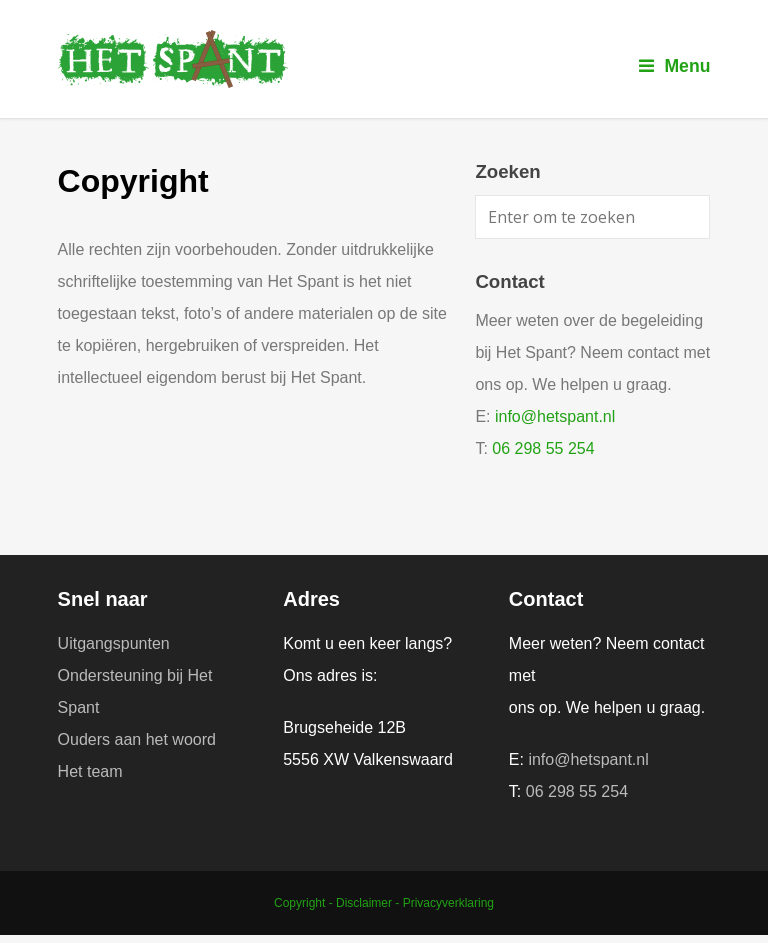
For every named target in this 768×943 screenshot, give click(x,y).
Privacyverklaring (448, 903)
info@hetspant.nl (555, 416)
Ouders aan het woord (137, 739)
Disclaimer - (369, 903)
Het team (90, 771)
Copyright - (305, 903)
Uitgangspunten (114, 643)
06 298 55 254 (543, 448)
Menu (674, 66)
